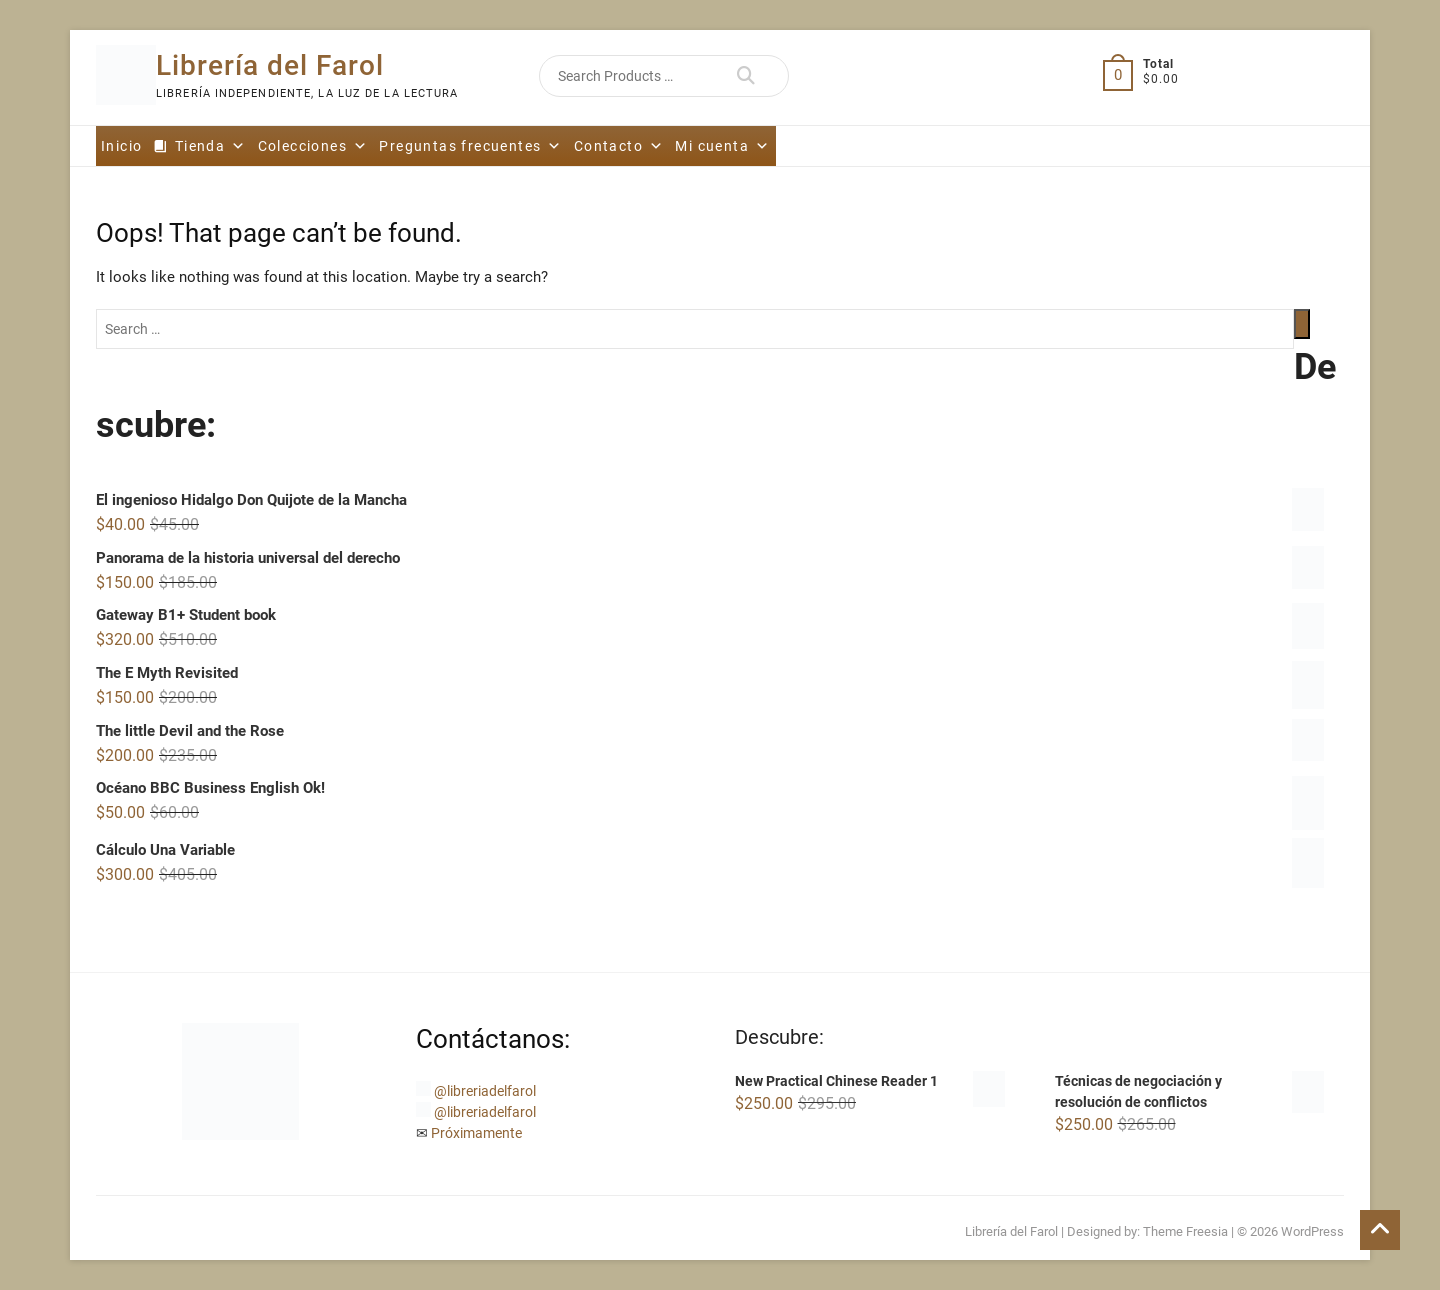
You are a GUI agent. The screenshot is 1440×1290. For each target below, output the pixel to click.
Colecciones (313, 146)
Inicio (121, 146)
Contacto (619, 146)
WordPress (1312, 1231)
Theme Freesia (1185, 1231)
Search (745, 76)
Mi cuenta (722, 146)
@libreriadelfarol (485, 1091)
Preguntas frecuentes (470, 146)
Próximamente (476, 1133)
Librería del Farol (270, 65)
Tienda (211, 146)
